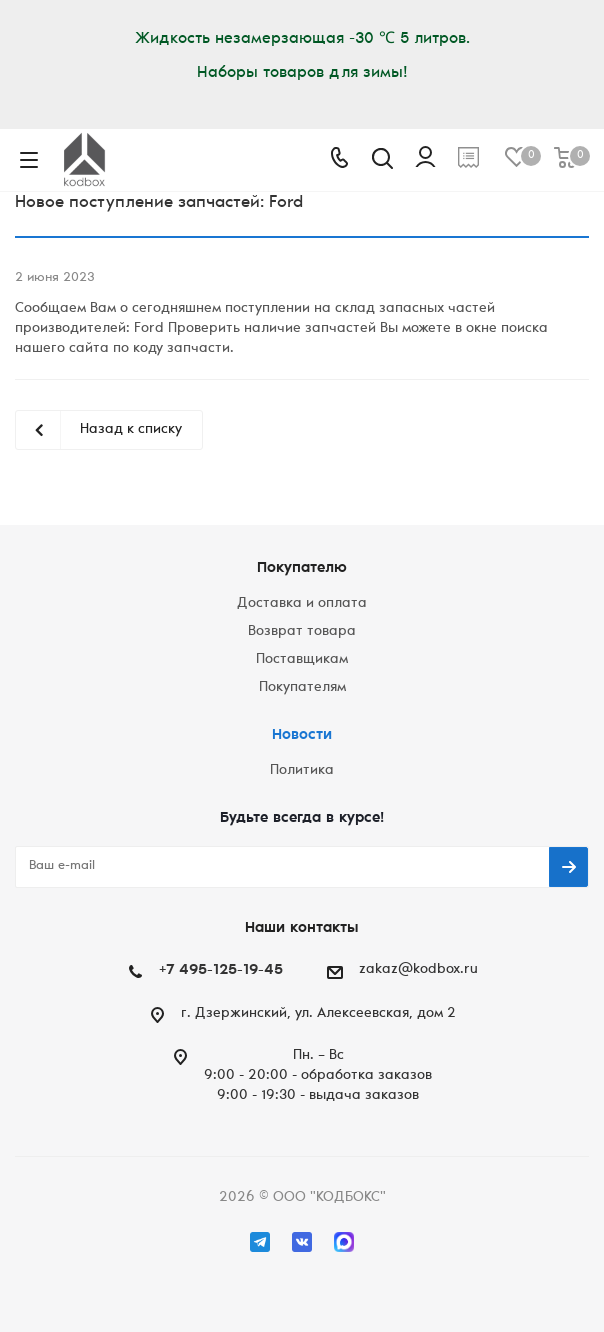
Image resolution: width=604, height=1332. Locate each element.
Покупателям (302, 688)
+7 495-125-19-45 (221, 970)
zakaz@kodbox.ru (418, 970)
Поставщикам (302, 660)
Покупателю (302, 568)
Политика (302, 771)
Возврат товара (302, 632)
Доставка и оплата (302, 604)
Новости (302, 735)
